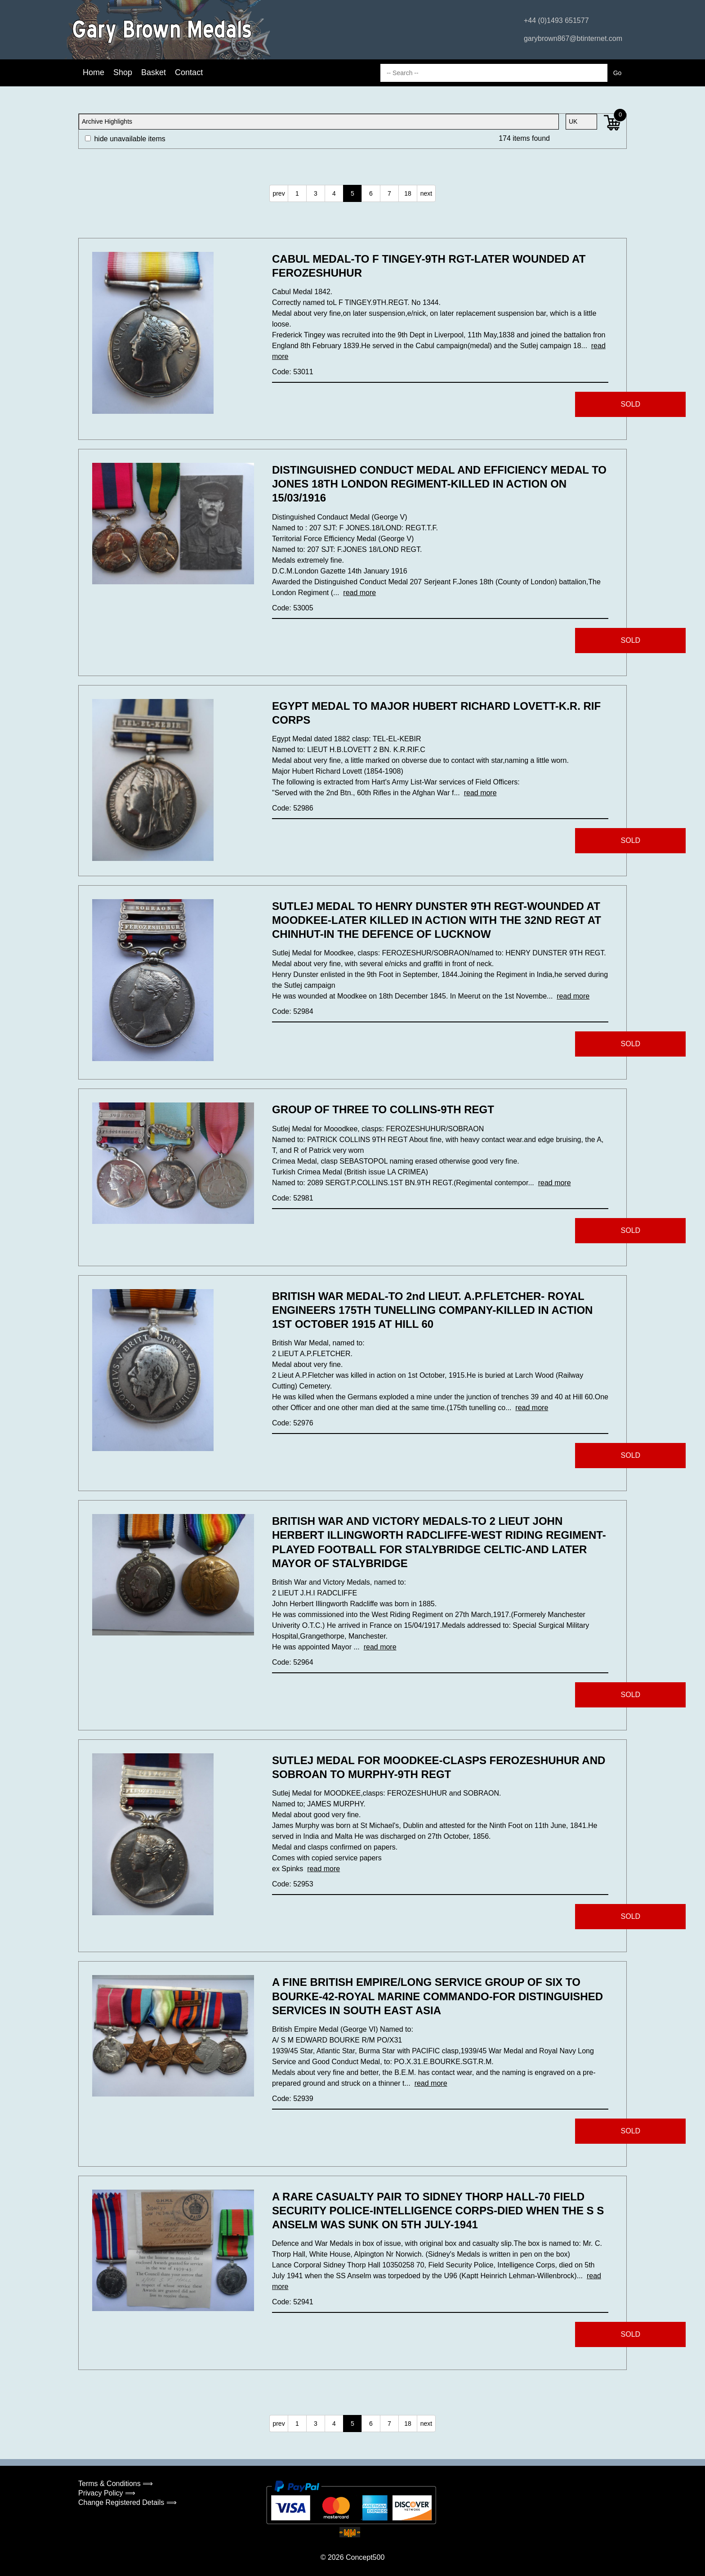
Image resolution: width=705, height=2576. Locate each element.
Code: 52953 (292, 1884)
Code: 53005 (292, 608)
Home (93, 72)
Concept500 (365, 2557)
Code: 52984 (292, 1011)
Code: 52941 (292, 2302)
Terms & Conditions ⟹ (115, 2483)
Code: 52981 (292, 1198)
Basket (153, 72)
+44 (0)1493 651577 (556, 20)
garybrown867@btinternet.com (573, 38)
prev (278, 193)
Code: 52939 (292, 2098)
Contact (189, 72)
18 (407, 193)
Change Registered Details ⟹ (127, 2502)
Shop (122, 72)
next (426, 193)
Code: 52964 (292, 1662)
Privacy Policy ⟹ (106, 2493)
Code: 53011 (292, 372)
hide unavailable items (125, 139)
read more (359, 592)
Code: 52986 (292, 808)
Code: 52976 (292, 1423)
